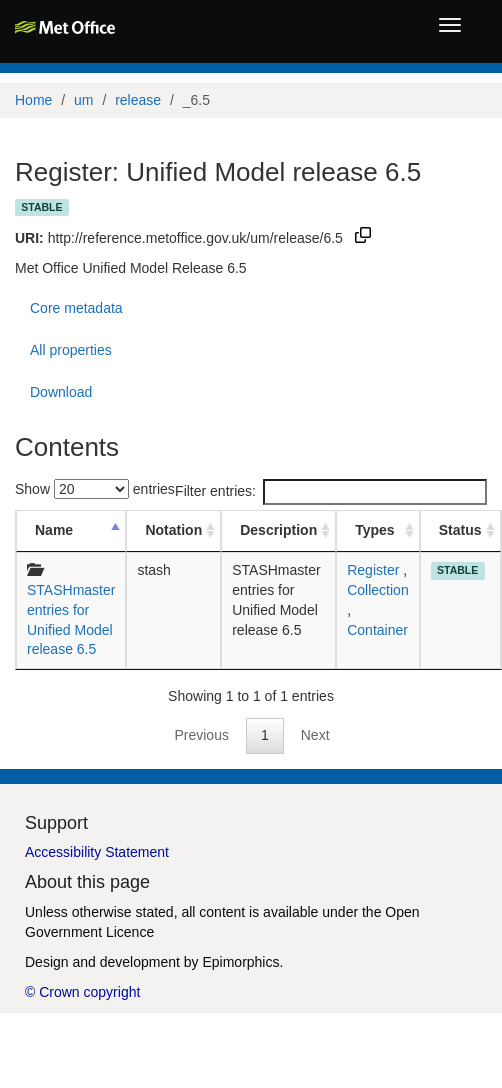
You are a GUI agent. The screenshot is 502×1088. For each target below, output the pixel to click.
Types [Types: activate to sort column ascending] (374, 530)
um (83, 100)
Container (377, 630)
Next (315, 735)
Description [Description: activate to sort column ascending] (278, 530)
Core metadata (76, 308)
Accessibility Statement (97, 852)
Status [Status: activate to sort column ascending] (460, 530)
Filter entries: (331, 492)
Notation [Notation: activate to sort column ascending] (173, 530)
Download (61, 392)
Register (373, 570)
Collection (377, 590)
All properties (71, 350)
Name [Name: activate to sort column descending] (54, 530)
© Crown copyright (82, 992)
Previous (201, 735)
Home (33, 100)
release (138, 100)
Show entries (95, 489)
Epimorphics (240, 962)
